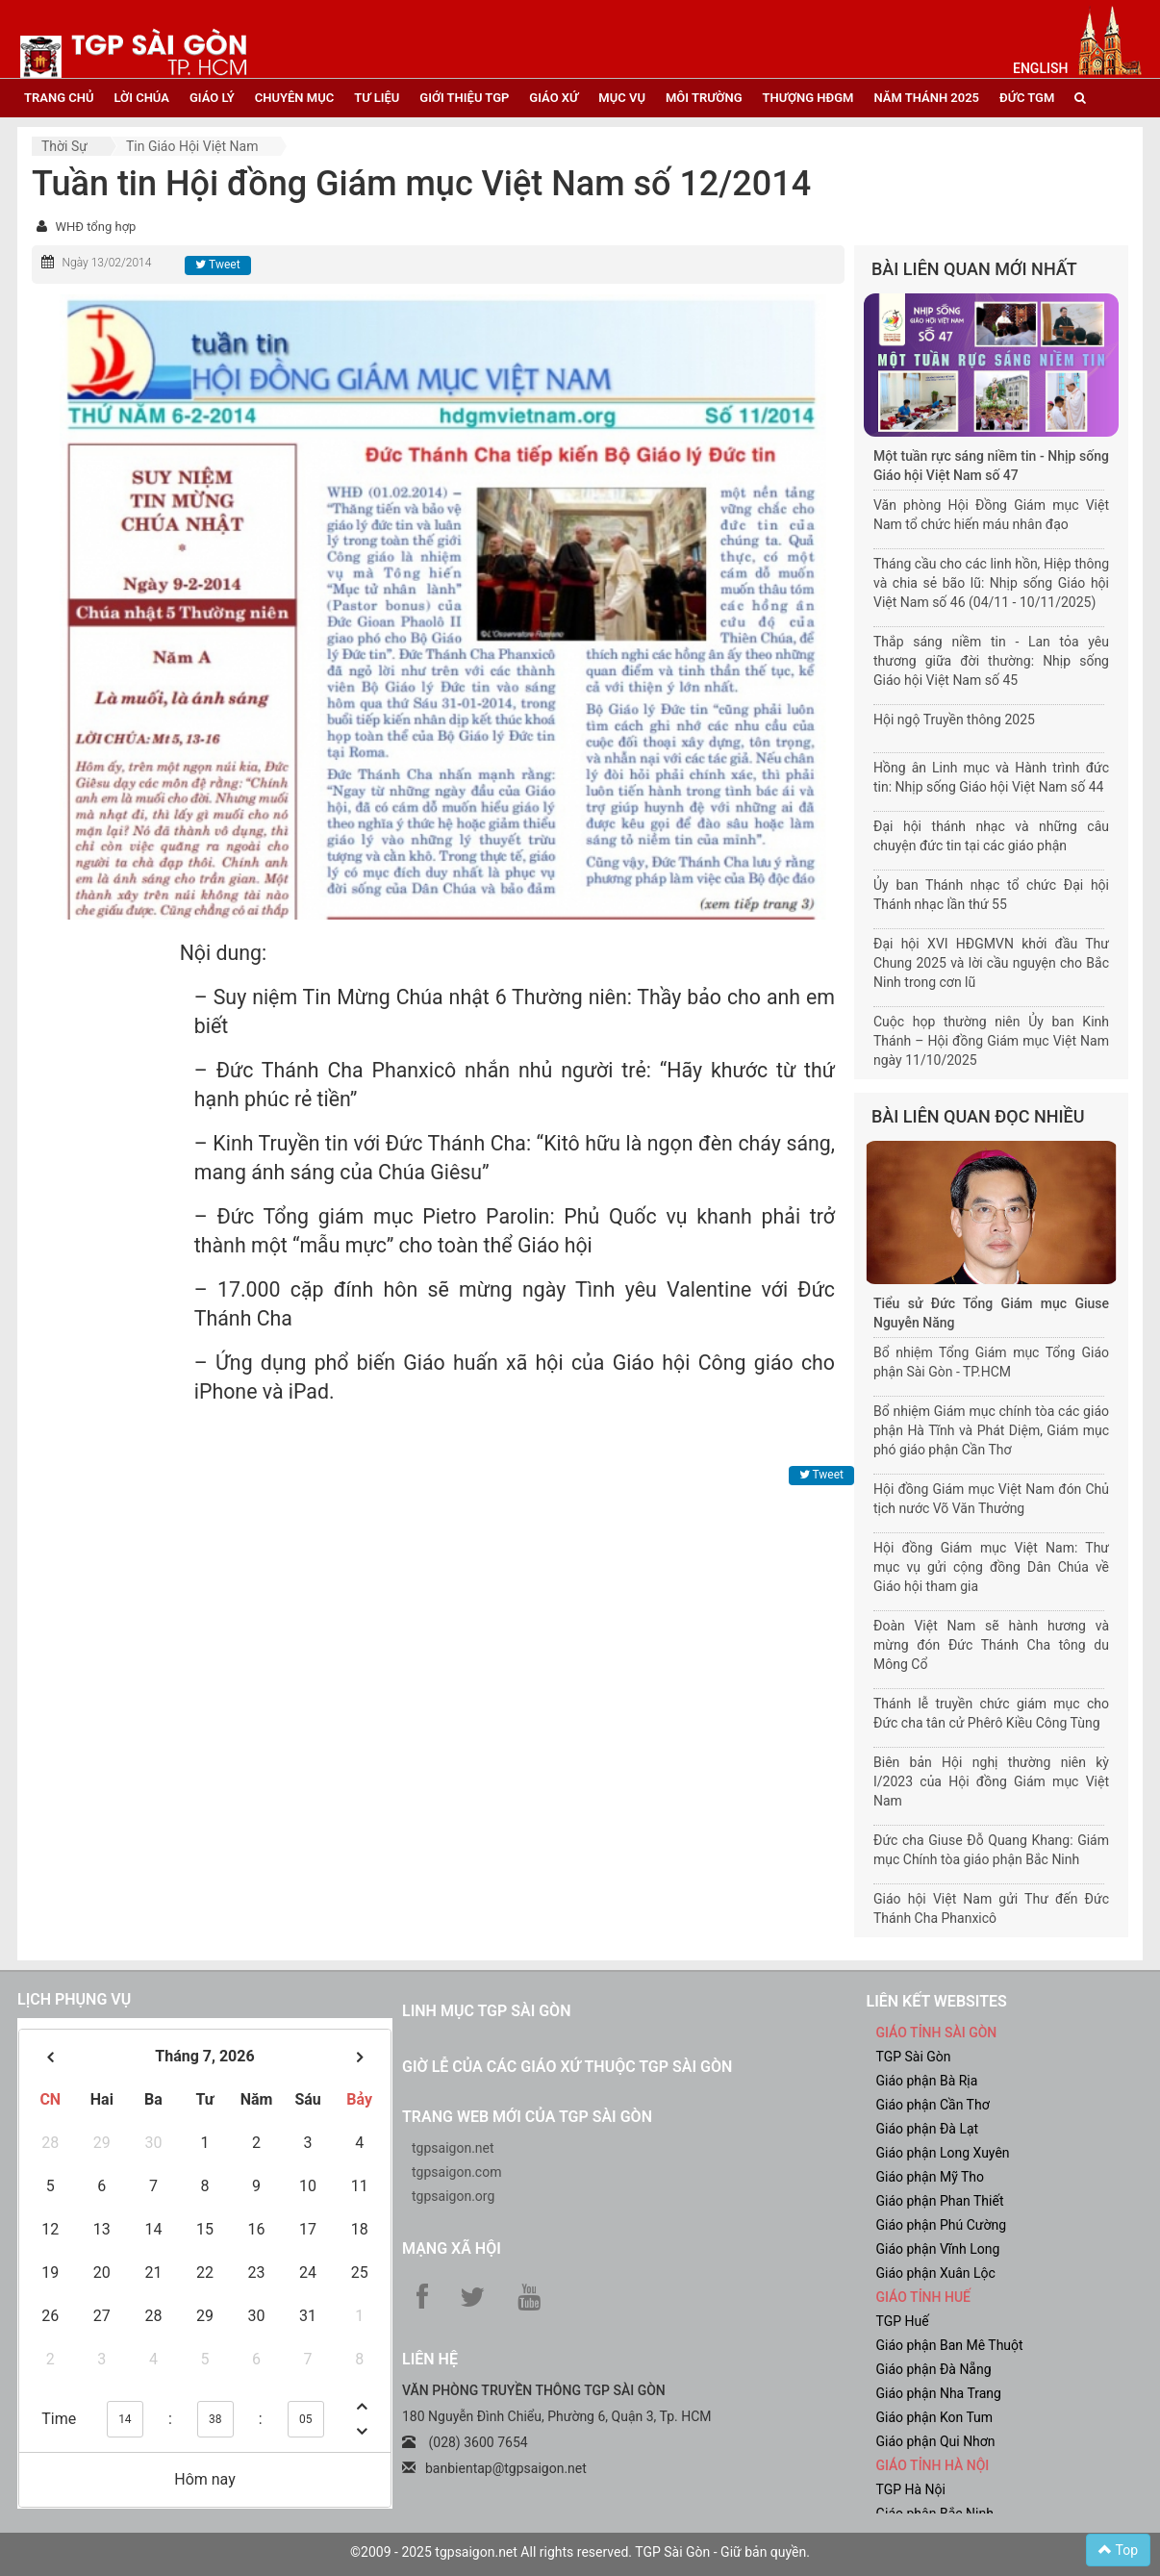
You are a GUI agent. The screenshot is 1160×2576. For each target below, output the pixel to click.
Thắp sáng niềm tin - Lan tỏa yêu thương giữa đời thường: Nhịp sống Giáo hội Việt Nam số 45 (991, 661)
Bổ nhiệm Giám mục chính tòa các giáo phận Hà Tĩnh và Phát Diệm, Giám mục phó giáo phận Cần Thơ (991, 1430)
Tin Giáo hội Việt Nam (192, 146)
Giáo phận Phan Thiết (940, 2201)
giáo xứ (553, 97)
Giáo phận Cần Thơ (933, 2104)
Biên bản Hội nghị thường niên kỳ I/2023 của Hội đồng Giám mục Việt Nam (991, 1781)
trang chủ (58, 97)
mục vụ (621, 97)
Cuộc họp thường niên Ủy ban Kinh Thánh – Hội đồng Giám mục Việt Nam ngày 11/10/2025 (991, 1041)
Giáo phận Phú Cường (941, 2225)
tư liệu (376, 97)
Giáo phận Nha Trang (938, 2393)
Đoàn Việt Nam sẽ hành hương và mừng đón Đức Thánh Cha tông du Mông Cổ (991, 1645)
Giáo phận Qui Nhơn (936, 2441)
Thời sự (64, 146)
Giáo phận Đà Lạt (927, 2128)
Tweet (217, 264)
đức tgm (1026, 97)
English (1040, 68)
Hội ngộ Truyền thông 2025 (954, 719)
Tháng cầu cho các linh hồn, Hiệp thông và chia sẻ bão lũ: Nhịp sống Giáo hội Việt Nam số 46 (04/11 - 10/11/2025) (991, 583)
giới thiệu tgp (464, 97)
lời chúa (140, 97)
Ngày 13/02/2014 (106, 262)
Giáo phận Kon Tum (935, 2417)
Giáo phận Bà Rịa (927, 2080)
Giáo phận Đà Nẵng (934, 2369)
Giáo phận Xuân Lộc (936, 2273)
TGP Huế (902, 2321)
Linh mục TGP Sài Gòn (486, 2011)
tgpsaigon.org (453, 2196)
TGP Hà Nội (911, 2489)
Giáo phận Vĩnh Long (938, 2249)
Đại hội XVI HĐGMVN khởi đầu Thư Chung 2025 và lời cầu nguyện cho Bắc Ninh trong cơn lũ (991, 963)
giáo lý (212, 97)
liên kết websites (937, 2001)
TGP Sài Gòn (913, 2056)
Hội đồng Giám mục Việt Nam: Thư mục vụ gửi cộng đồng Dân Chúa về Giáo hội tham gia (991, 1567)
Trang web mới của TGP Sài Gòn (527, 2117)
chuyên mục (294, 97)
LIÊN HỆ (430, 2359)
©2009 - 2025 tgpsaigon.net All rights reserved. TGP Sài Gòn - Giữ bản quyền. (580, 2552)
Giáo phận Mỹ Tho (930, 2177)
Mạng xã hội (451, 2248)
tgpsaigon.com (456, 2172)
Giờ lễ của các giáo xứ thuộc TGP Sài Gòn (567, 2067)
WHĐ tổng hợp (95, 226)
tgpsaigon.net (453, 2148)
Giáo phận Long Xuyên (943, 2152)
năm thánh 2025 (926, 97)
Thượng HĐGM (808, 97)
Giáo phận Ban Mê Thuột (949, 2345)
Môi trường (704, 97)
